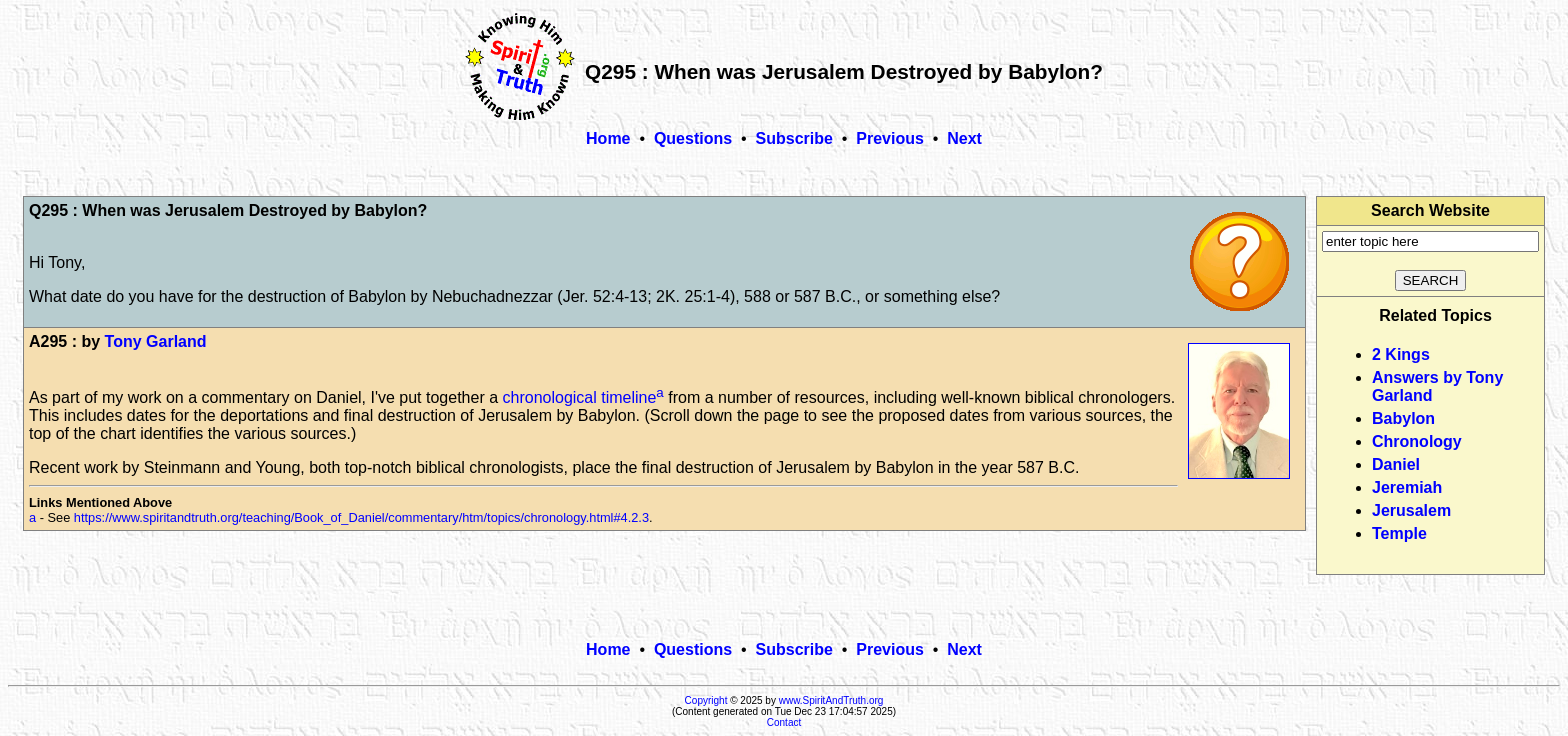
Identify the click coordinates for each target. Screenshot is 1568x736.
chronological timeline (580, 397)
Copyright (706, 700)
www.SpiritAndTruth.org (831, 700)
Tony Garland (156, 341)
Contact (784, 722)
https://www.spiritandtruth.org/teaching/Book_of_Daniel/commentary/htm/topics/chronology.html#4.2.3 (361, 517)
